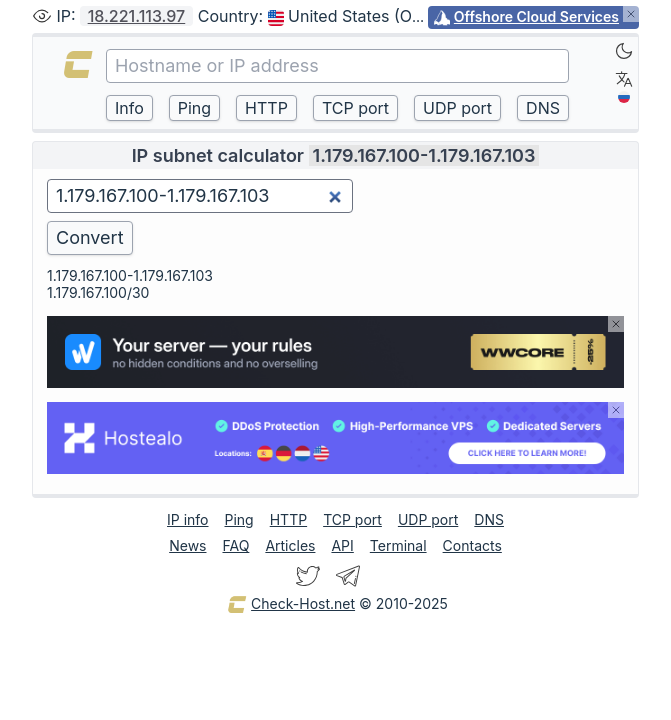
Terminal (398, 545)
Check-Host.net (291, 605)
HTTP (288, 519)
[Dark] (624, 51)
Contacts (472, 545)
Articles (290, 545)
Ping (239, 519)
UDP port (428, 519)
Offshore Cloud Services (536, 16)
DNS (489, 519)
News (187, 545)
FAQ (235, 545)
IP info (187, 519)
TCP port (352, 519)
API (342, 545)
